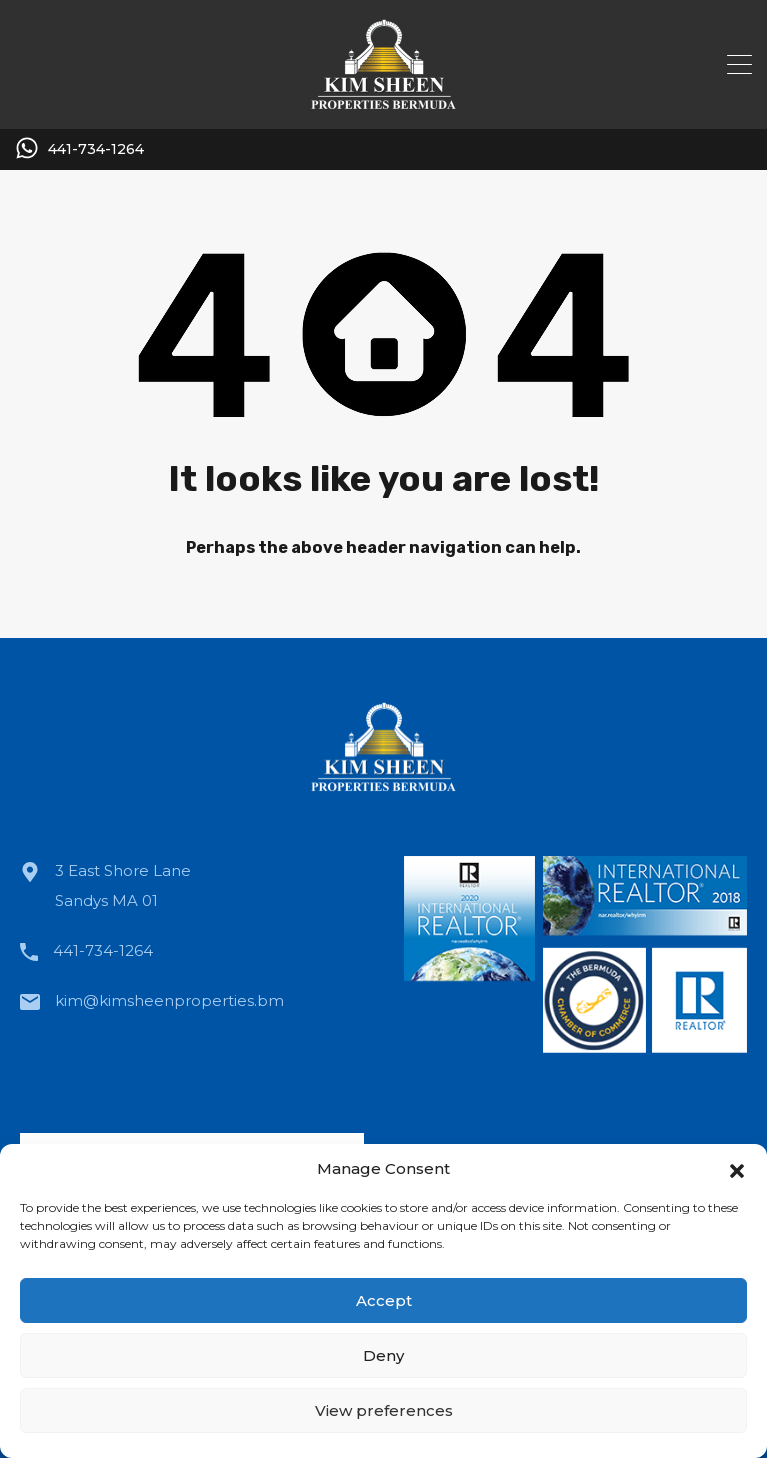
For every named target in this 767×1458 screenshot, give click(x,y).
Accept (384, 1300)
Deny (383, 1355)
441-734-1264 (96, 149)
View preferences (384, 1410)
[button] (737, 1169)
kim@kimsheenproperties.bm (169, 1000)
